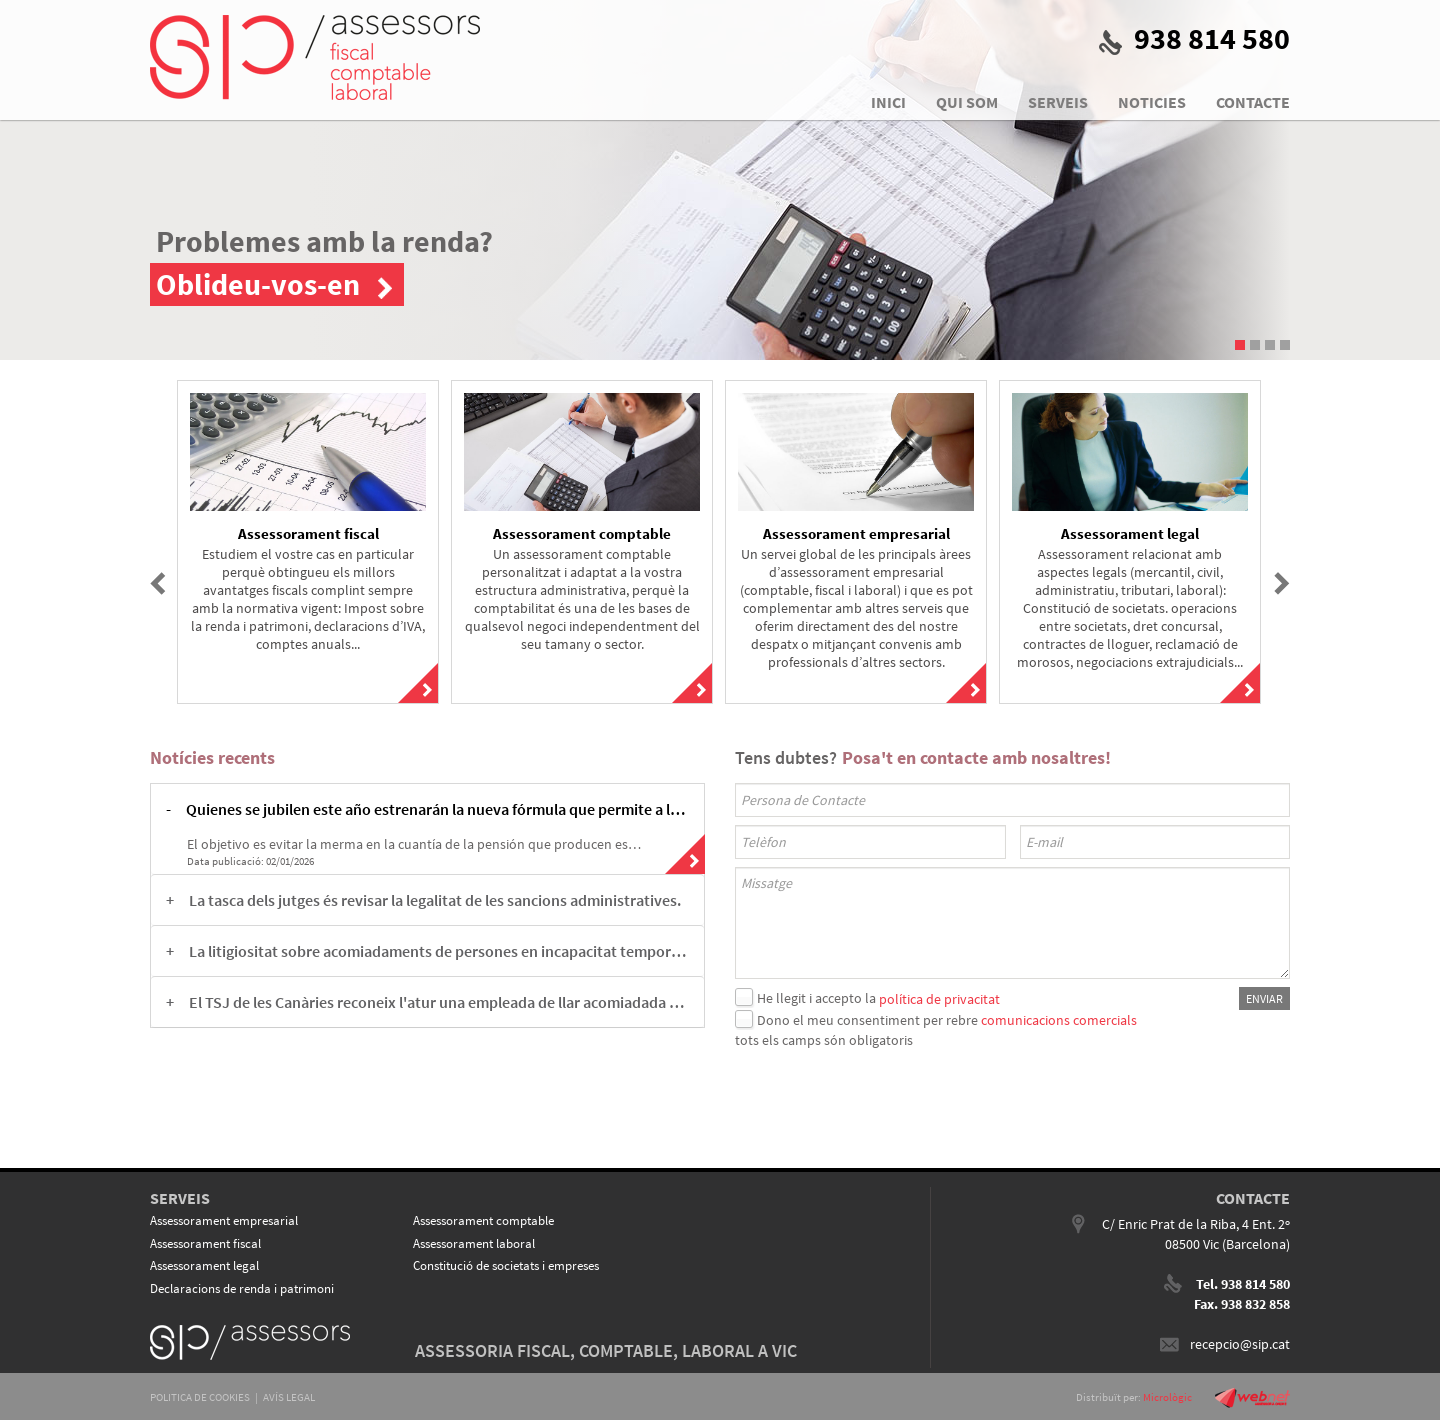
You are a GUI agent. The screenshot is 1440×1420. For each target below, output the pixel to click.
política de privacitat (939, 998)
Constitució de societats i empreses (506, 1265)
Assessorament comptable (483, 1220)
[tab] (427, 809)
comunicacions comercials (1059, 1020)
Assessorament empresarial (224, 1220)
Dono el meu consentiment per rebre (867, 1020)
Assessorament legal (204, 1265)
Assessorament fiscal (205, 1243)
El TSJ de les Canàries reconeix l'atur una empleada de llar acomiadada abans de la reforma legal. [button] (439, 1002)
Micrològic (1167, 1397)
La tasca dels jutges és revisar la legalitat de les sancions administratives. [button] (435, 900)
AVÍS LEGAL (289, 1397)
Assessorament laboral (474, 1243)
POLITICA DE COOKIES (200, 1397)
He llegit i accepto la (816, 998)
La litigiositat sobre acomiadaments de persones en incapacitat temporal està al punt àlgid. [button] (439, 951)
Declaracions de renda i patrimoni (242, 1288)
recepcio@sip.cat (1240, 1344)
